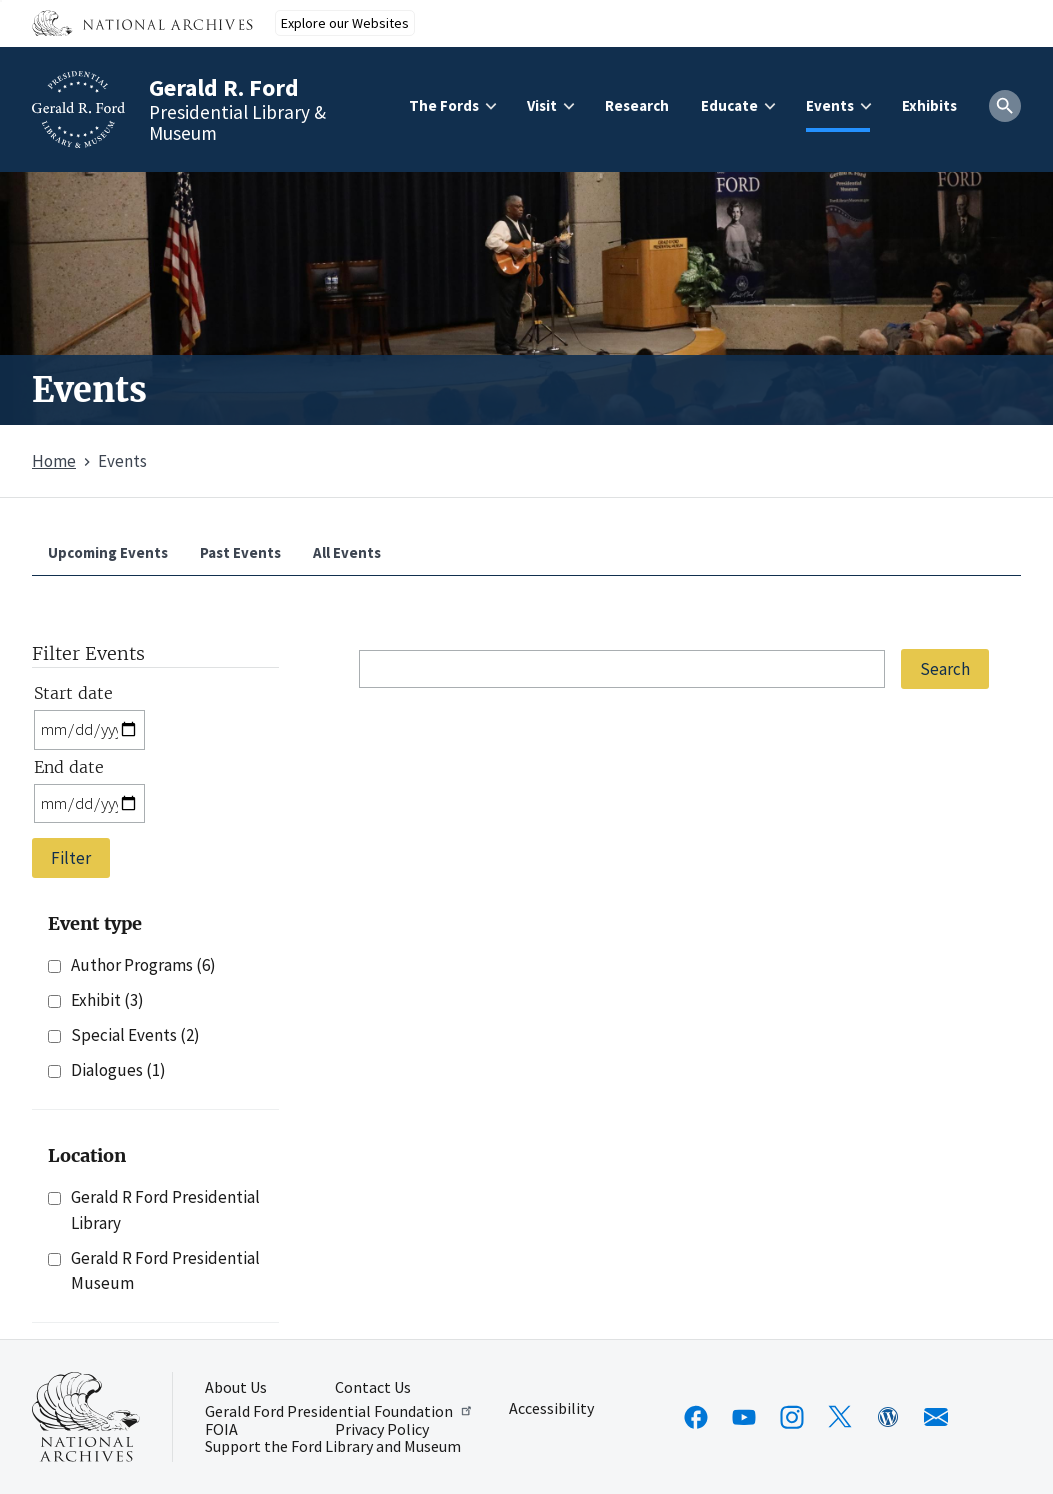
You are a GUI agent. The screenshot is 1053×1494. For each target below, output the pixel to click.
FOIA (221, 1430)
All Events (347, 552)
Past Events (240, 552)
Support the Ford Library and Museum (333, 1447)
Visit (542, 105)
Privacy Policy (382, 1430)
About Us (236, 1388)
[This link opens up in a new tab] (86, 1417)
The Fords (444, 105)
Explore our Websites (345, 23)
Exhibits (929, 105)
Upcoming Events (108, 552)
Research (637, 105)
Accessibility (551, 1409)
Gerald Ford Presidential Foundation (339, 1411)
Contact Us (373, 1388)
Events (830, 105)
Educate (729, 105)
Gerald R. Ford (224, 87)
